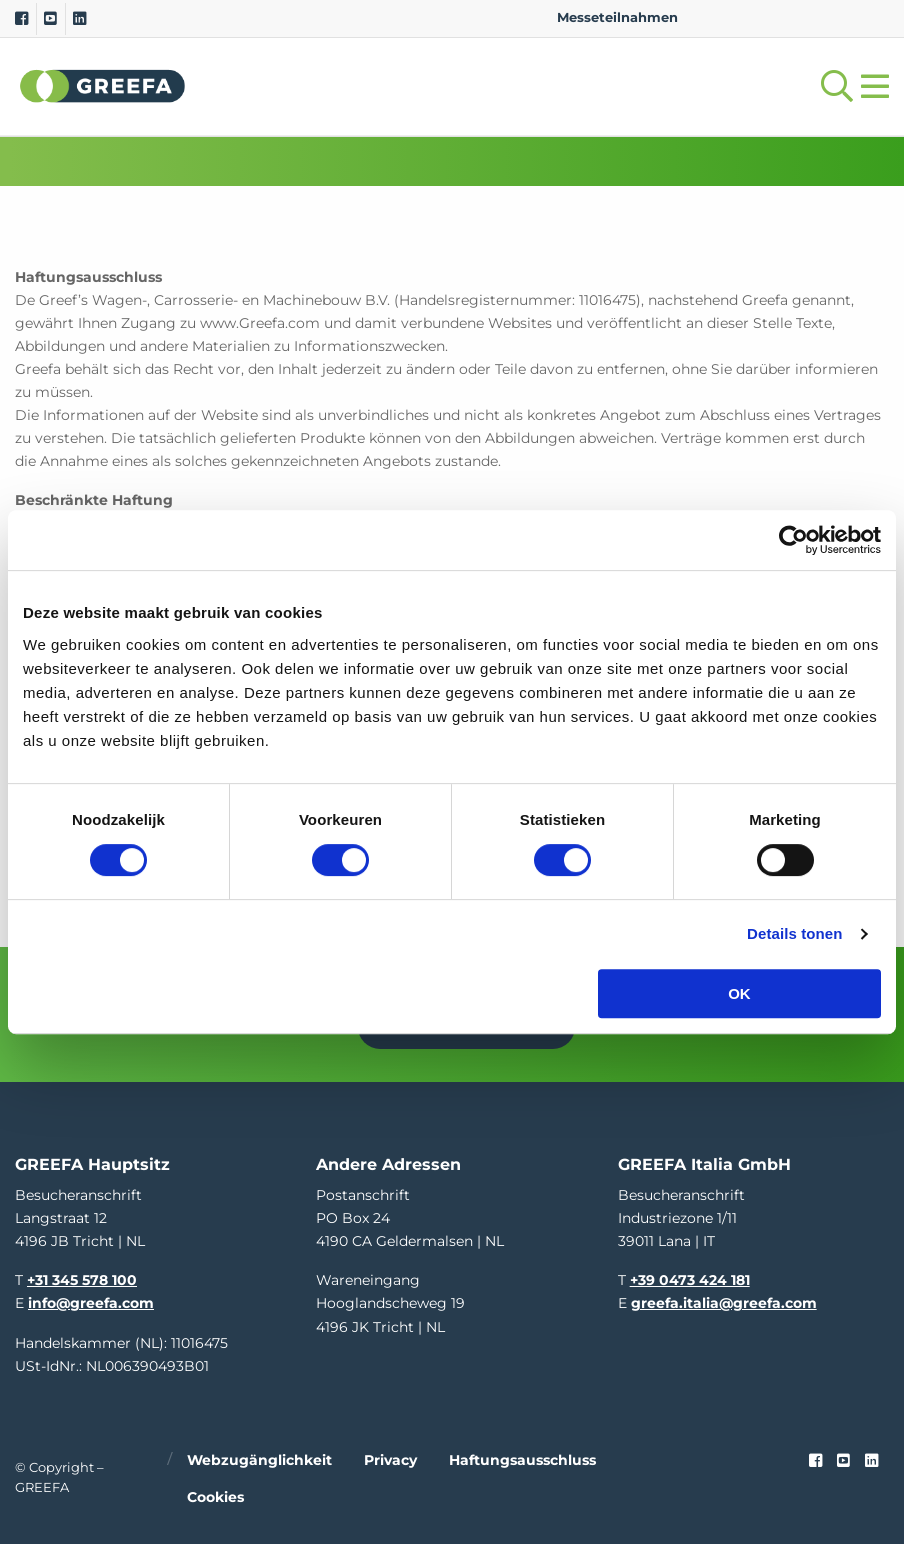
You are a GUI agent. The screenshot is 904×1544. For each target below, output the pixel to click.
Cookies (215, 1494)
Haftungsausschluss (522, 1457)
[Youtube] (50, 19)
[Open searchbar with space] (833, 86)
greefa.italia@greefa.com (724, 1301)
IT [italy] (840, 17)
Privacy (390, 1457)
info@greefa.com (91, 1301)
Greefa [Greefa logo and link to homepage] (103, 86)
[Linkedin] (79, 19)
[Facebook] (21, 19)
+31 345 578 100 (82, 1278)
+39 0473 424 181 (690, 1278)
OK (739, 993)
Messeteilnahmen (617, 17)
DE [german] (777, 17)
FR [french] (872, 17)
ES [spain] (809, 17)
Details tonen (794, 933)
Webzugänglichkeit (259, 1457)
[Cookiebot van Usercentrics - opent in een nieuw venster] (793, 540)
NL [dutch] (745, 17)
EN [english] (713, 17)
